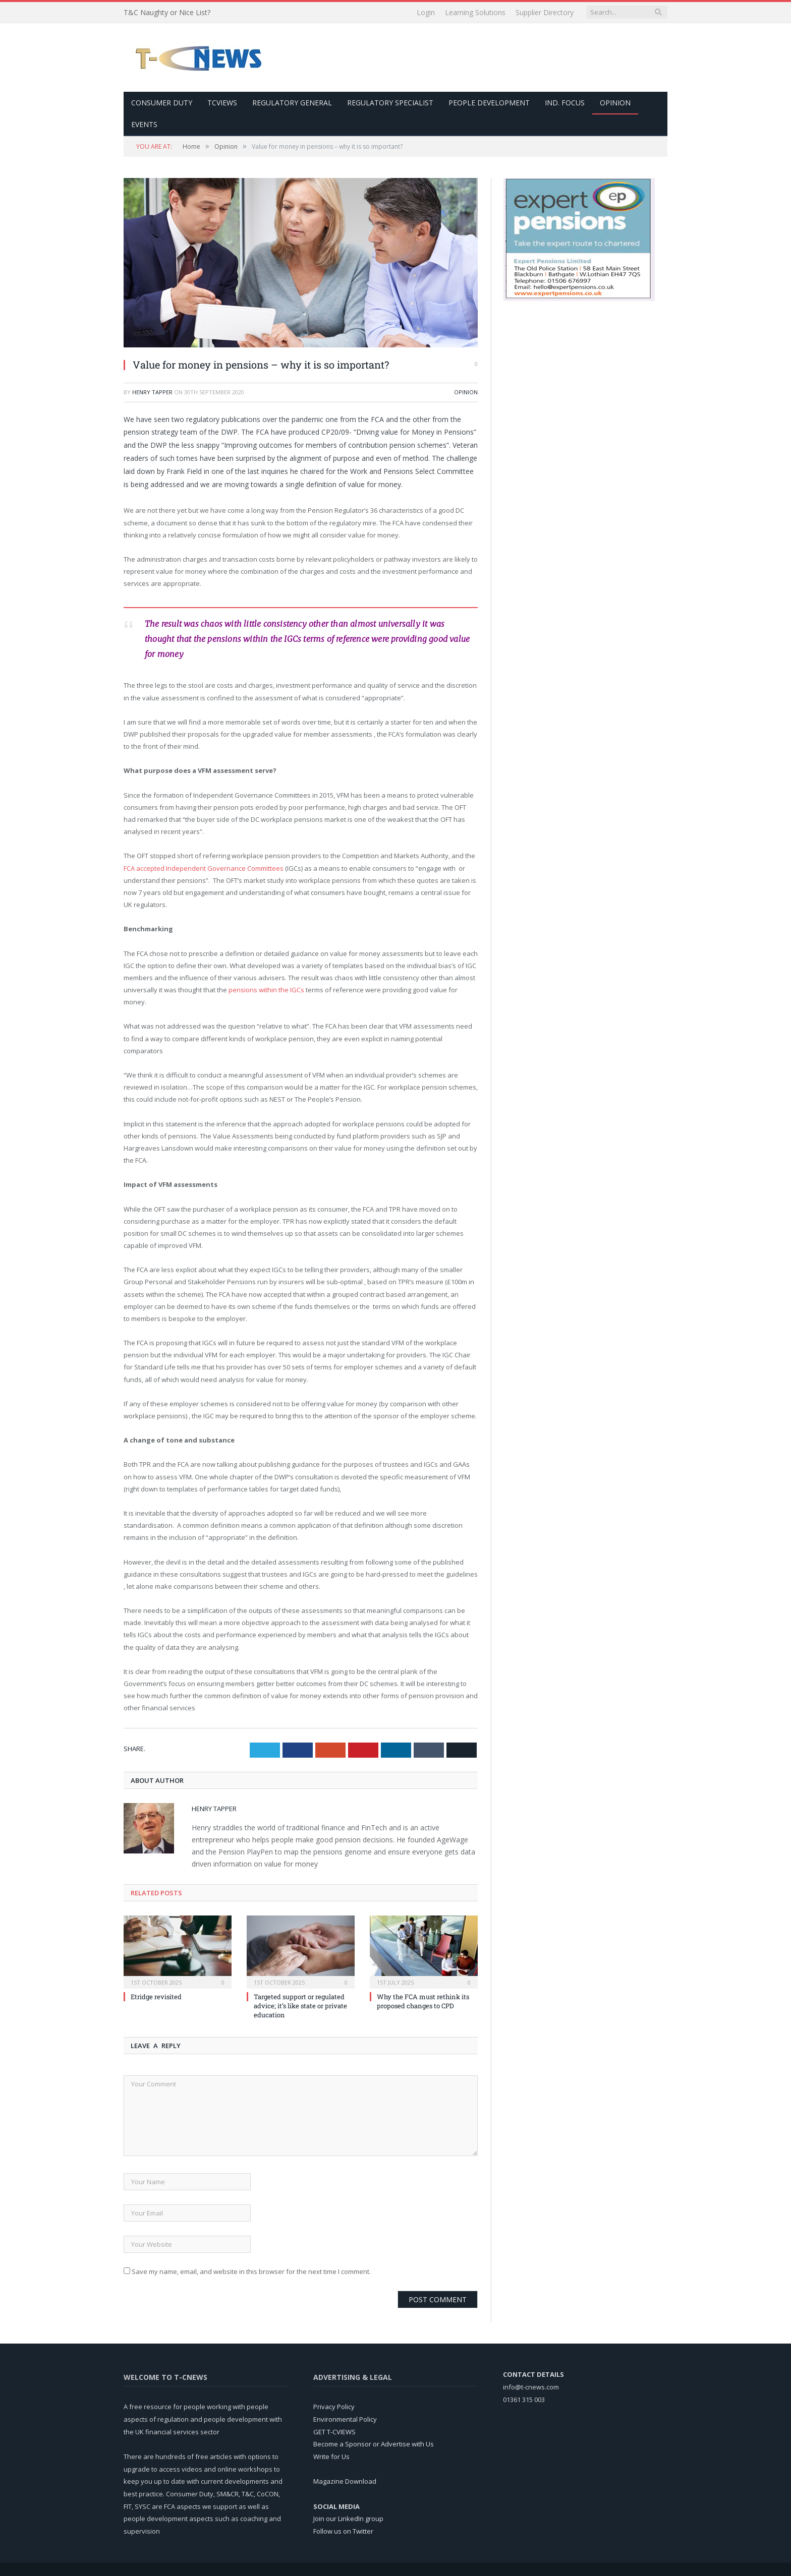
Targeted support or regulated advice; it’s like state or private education (300, 2005)
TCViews (222, 102)
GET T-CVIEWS (334, 2431)
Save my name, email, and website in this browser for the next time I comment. (251, 2270)
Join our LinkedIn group (348, 2518)
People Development (489, 102)
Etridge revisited (156, 1996)
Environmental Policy (345, 2418)
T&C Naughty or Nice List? (167, 12)
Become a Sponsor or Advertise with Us (373, 2443)
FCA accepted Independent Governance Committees (204, 867)
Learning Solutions (475, 12)
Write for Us (331, 2456)
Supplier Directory (545, 12)
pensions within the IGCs (266, 989)
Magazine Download (344, 2480)
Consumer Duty (161, 102)
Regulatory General (292, 102)
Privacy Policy (334, 2406)
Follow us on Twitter (343, 2530)
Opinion (615, 102)
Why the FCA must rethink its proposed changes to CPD (423, 2001)
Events (144, 124)
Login (426, 12)
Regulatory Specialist (390, 102)
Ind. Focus (565, 102)
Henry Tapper (152, 391)
